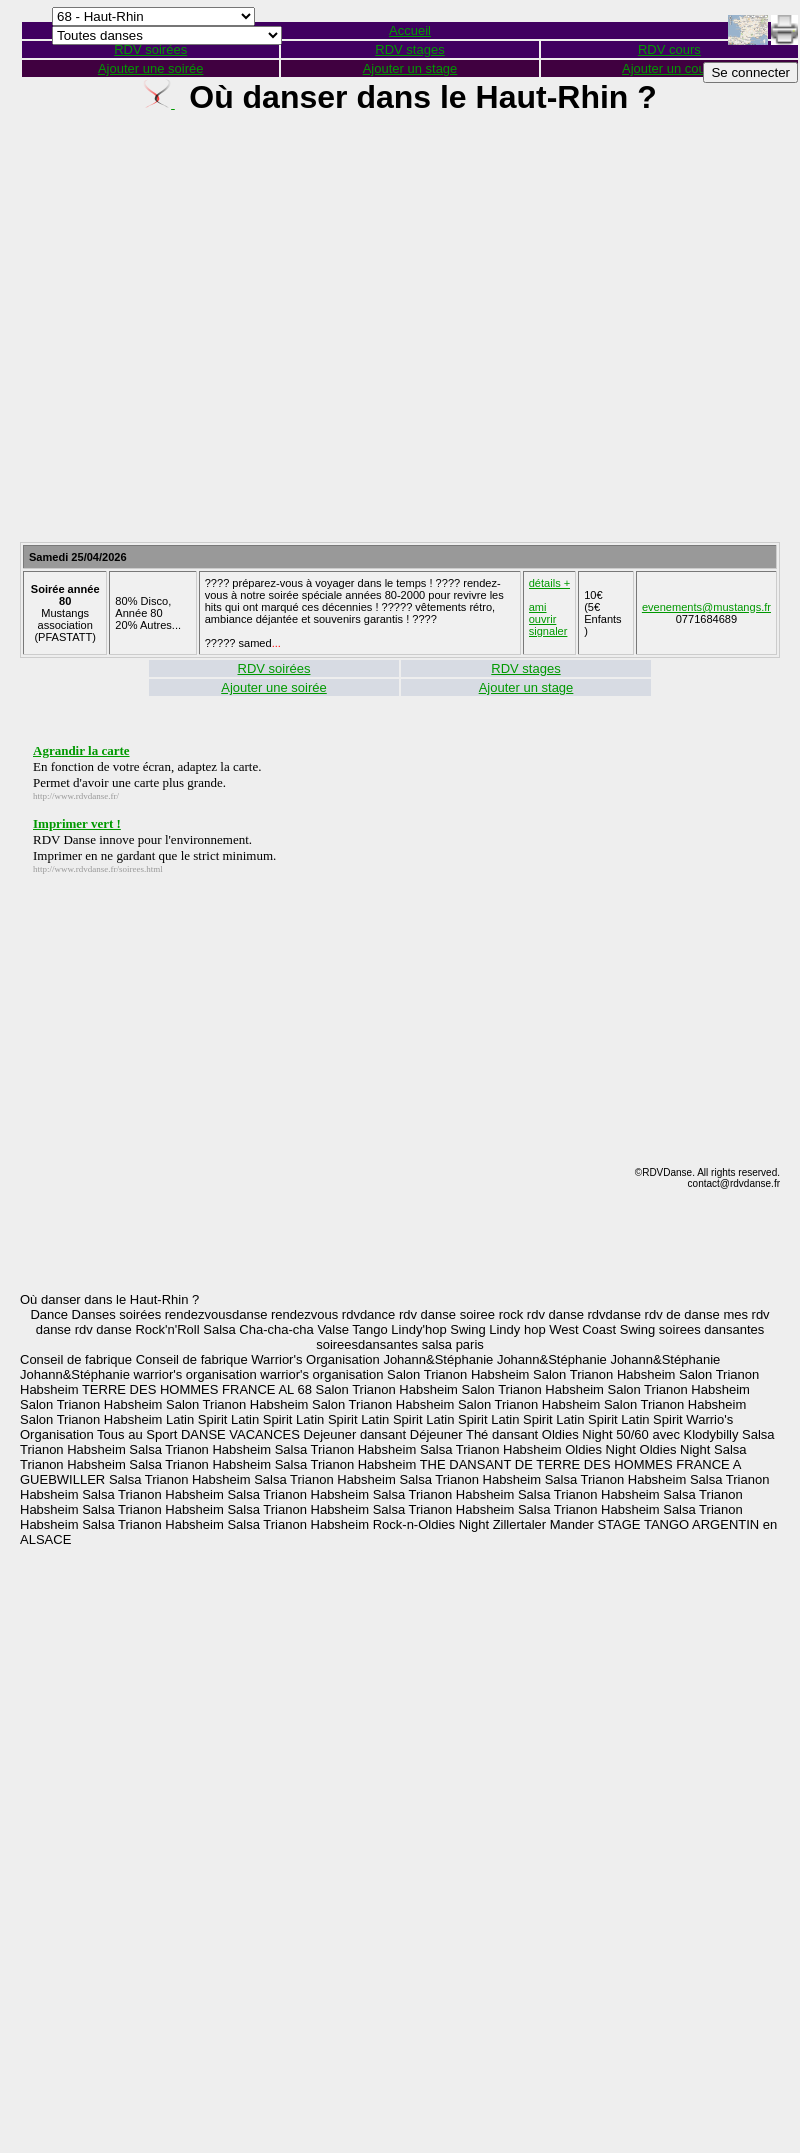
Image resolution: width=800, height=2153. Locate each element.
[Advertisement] (390, 336)
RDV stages (409, 49)
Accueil (410, 30)
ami (538, 607)
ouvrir (543, 619)
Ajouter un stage (410, 68)
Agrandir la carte (81, 750)
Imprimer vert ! (77, 823)
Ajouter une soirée (151, 68)
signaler (548, 631)
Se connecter (750, 72)
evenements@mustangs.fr (706, 607)
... (276, 643)
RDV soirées (274, 668)
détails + (549, 583)
